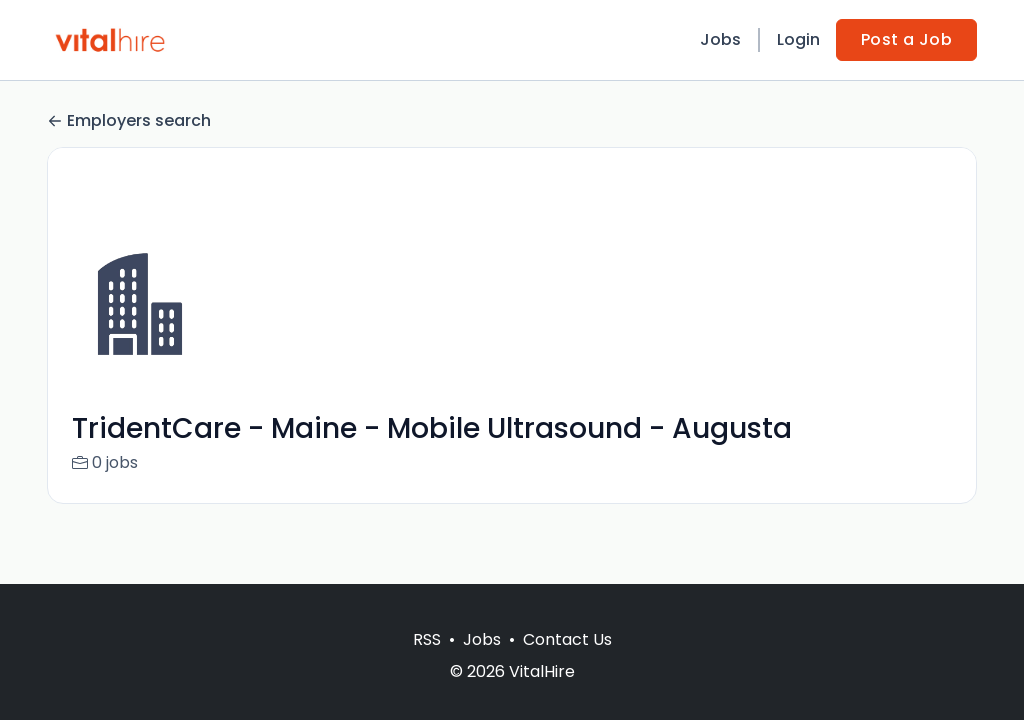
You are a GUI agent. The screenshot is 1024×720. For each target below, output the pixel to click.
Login (798, 39)
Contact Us (567, 639)
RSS (427, 639)
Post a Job (906, 39)
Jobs (720, 39)
